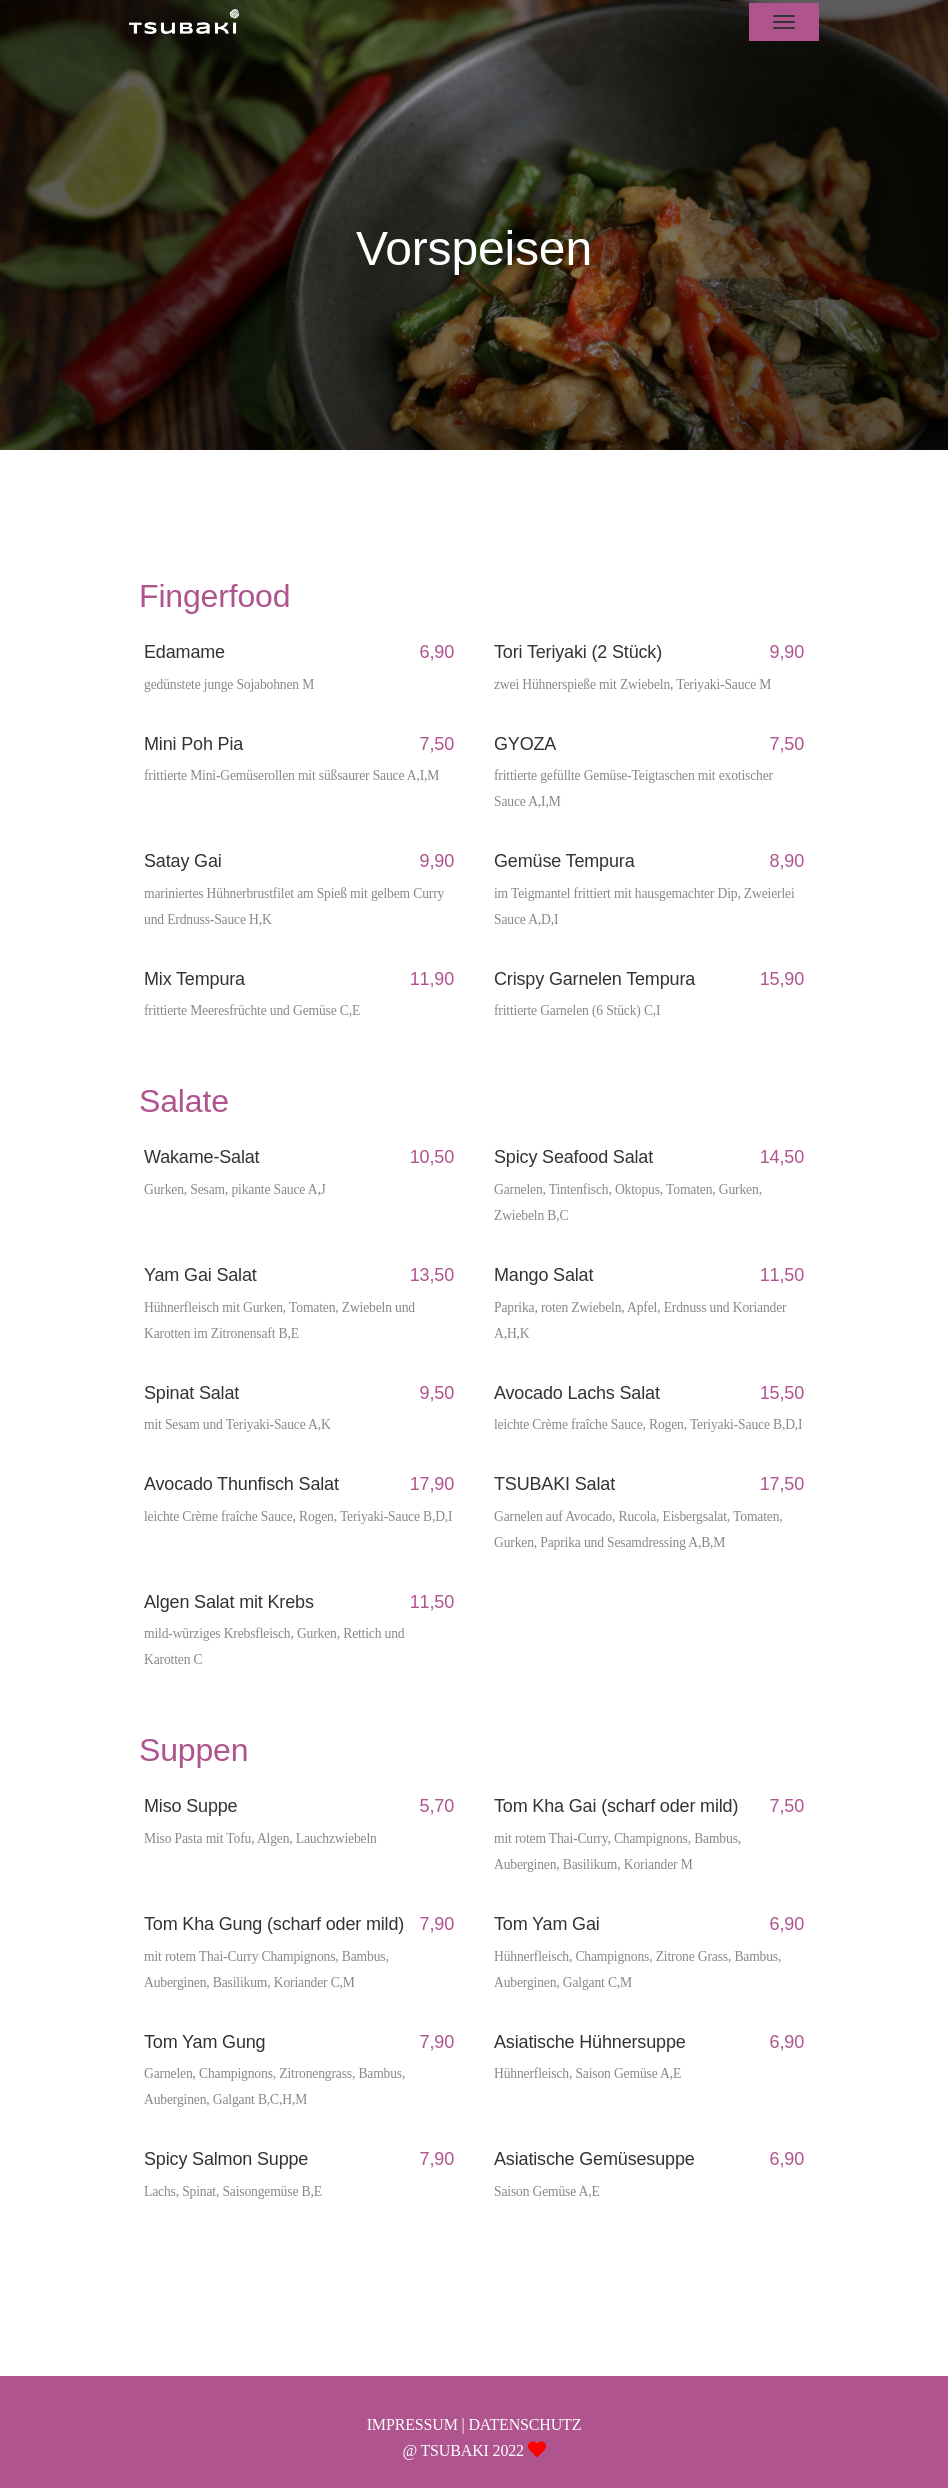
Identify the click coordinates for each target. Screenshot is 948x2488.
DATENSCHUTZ (524, 2424)
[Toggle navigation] (784, 22)
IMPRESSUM (412, 2424)
